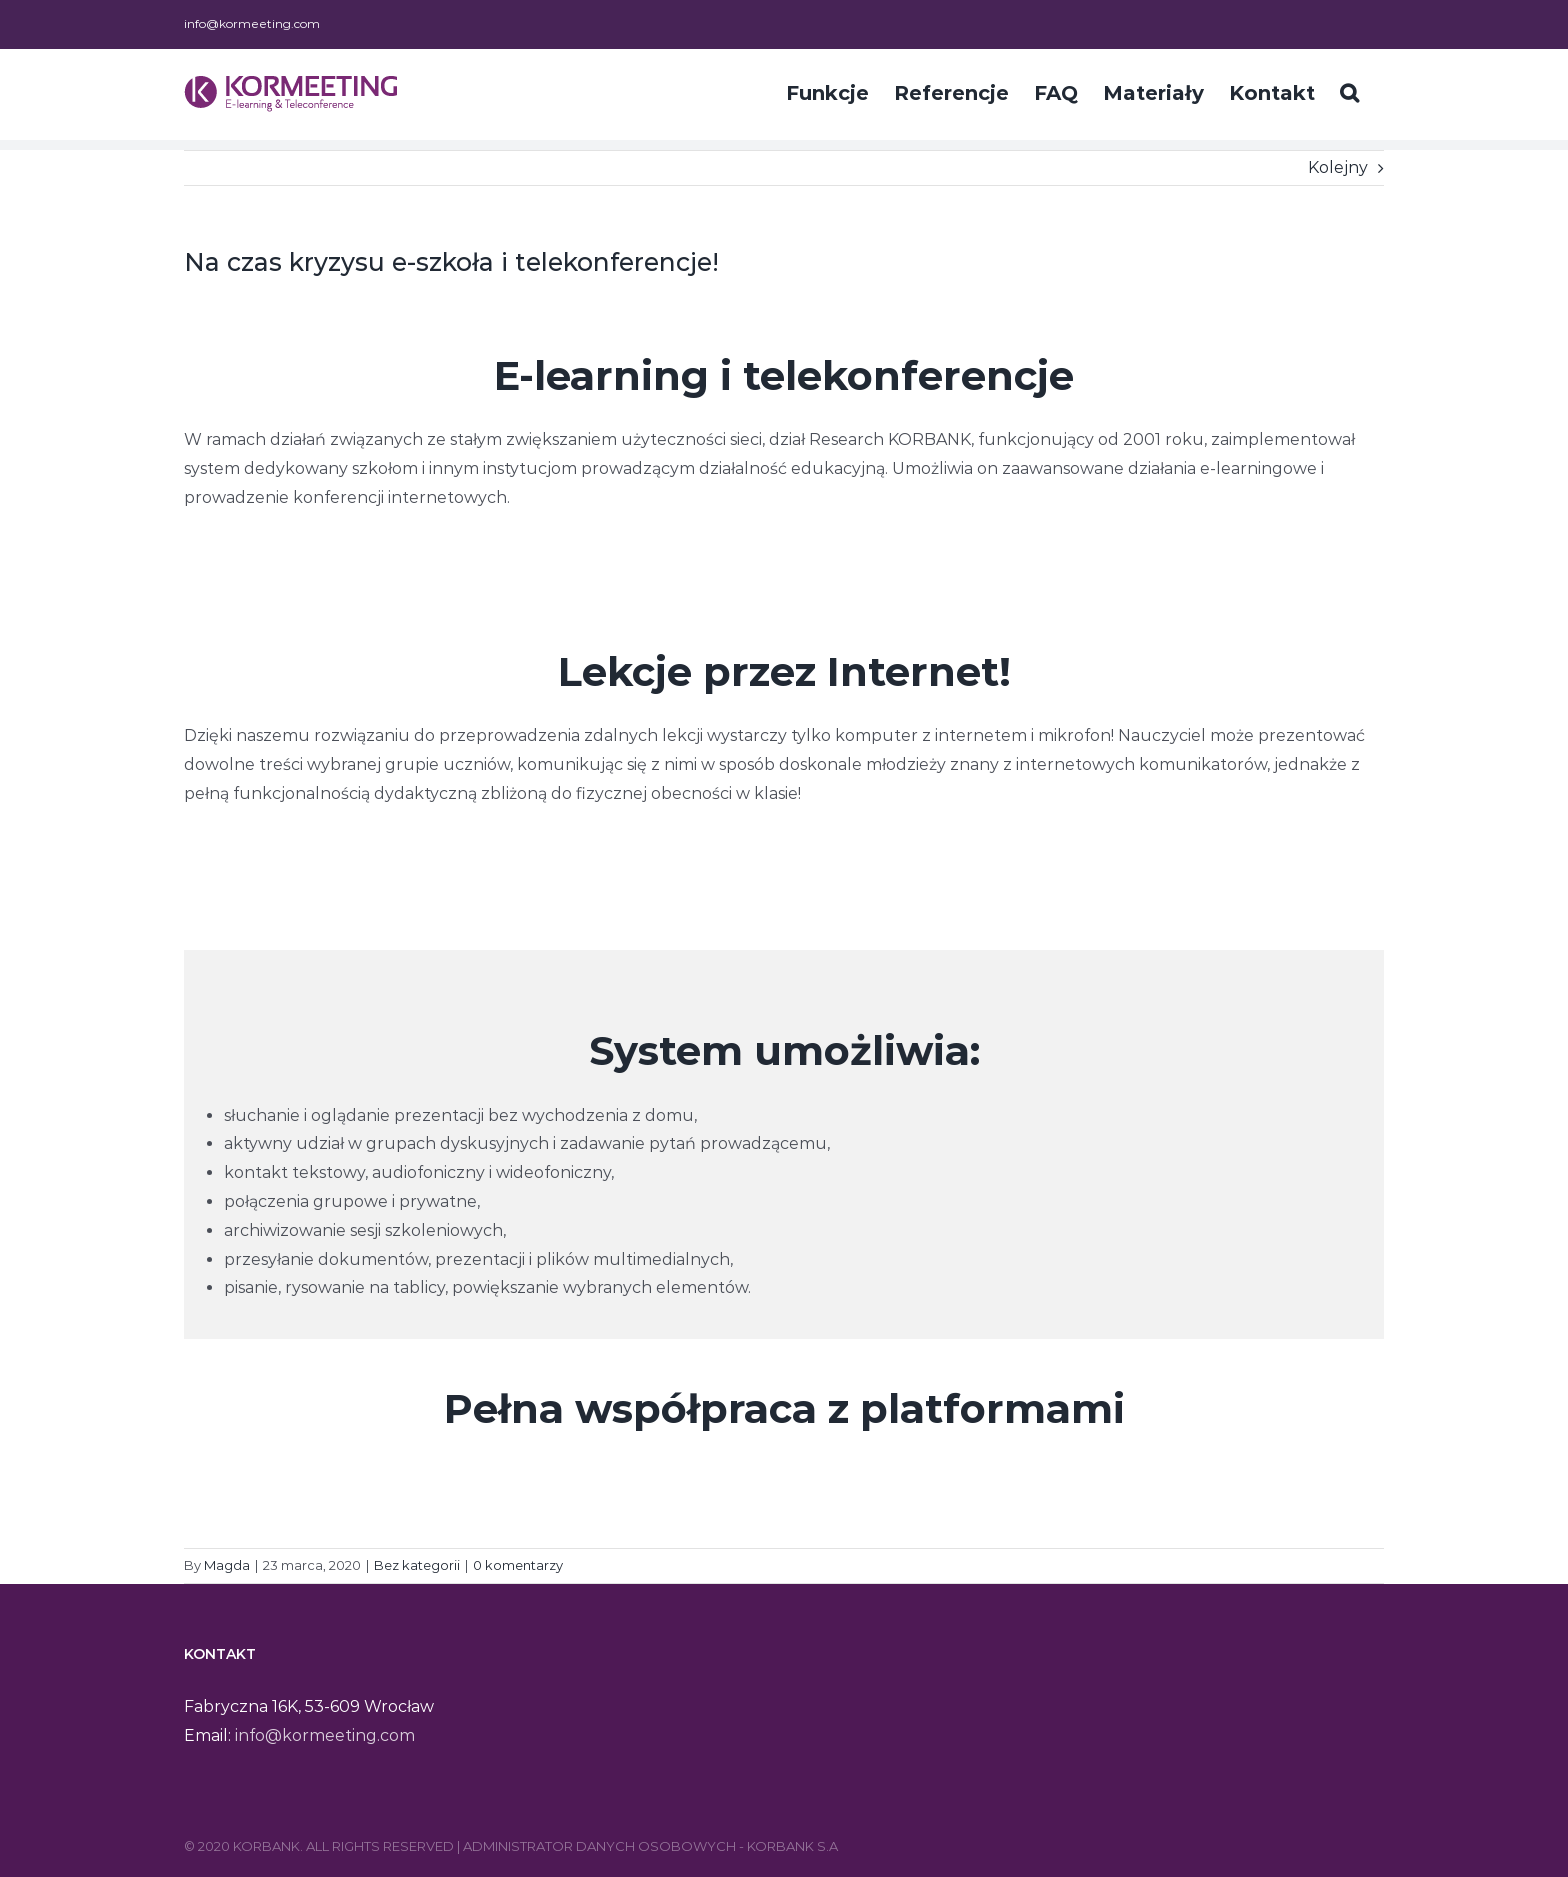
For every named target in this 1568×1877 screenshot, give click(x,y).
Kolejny (1338, 167)
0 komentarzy (518, 1565)
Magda (227, 1565)
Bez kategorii (417, 1565)
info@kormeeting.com (252, 23)
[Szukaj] (1349, 91)
